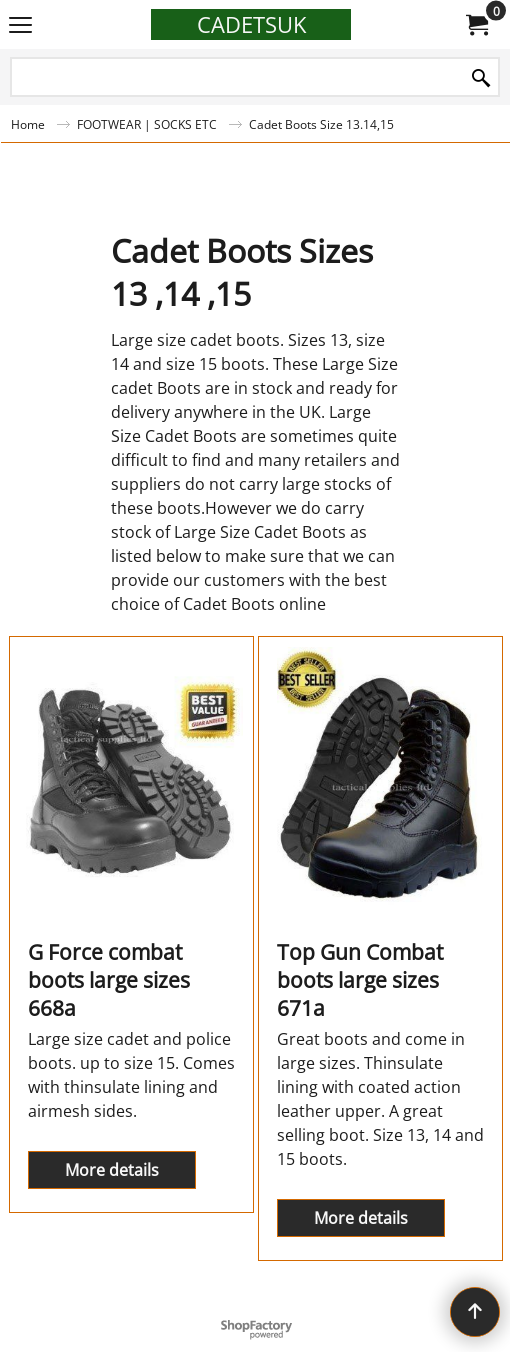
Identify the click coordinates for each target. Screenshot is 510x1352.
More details (112, 1170)
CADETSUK (251, 24)
